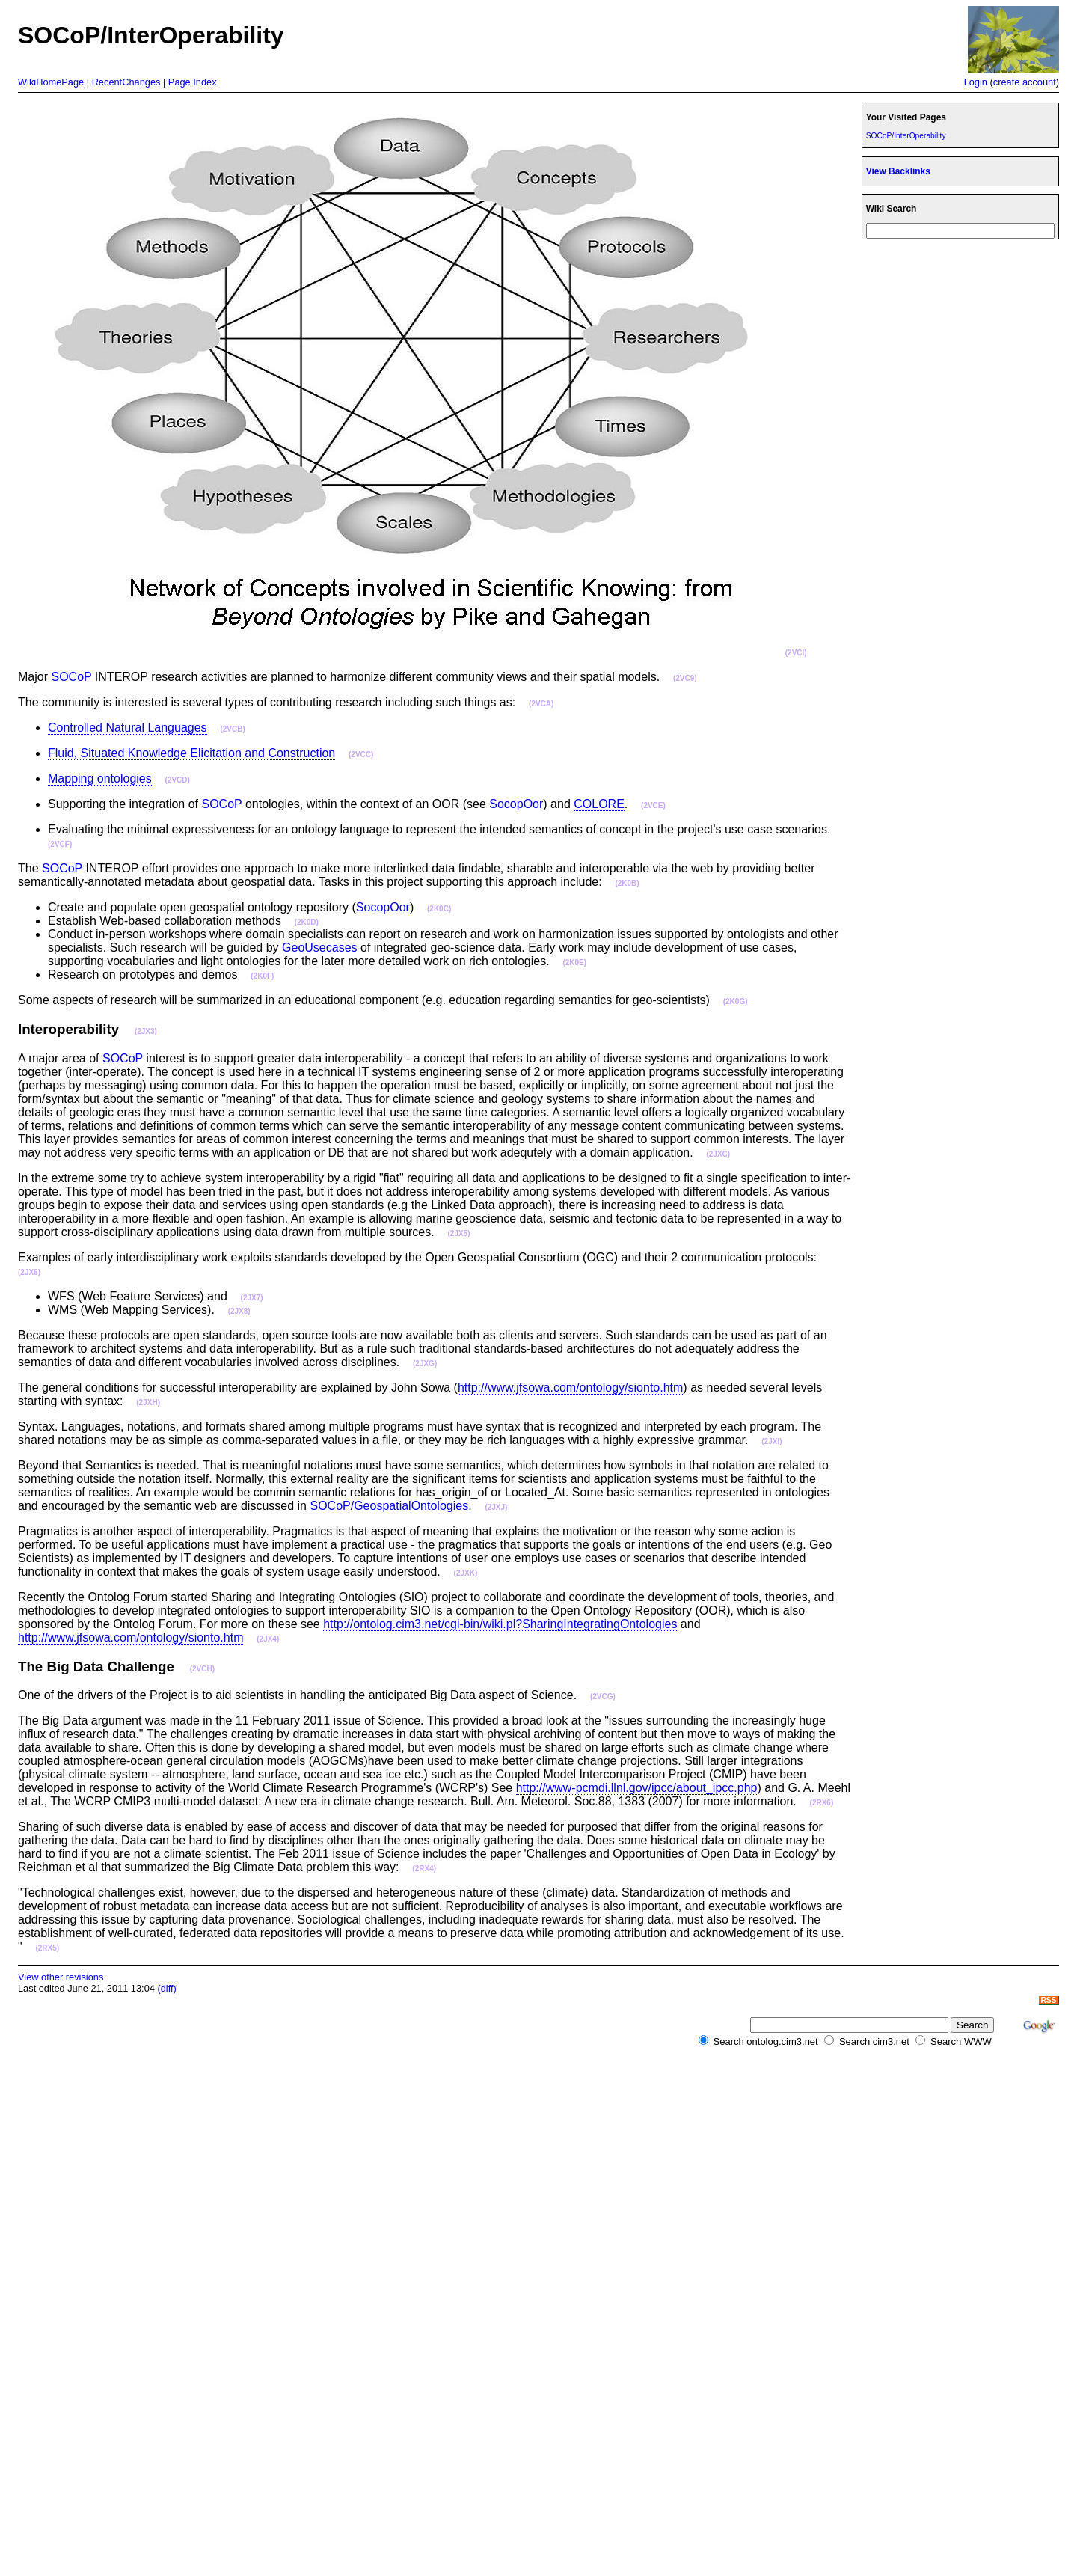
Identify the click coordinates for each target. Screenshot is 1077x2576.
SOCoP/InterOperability (906, 136)
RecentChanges (126, 82)
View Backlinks (898, 171)
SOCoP (71, 676)
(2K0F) (262, 976)
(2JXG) (425, 1363)
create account (1024, 82)
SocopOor (516, 804)
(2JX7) (252, 1298)
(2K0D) (307, 922)
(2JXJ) (496, 1507)
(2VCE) (653, 805)
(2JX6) (29, 1272)
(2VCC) (361, 754)
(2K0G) (735, 1001)
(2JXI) (771, 1441)
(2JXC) (718, 1154)
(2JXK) (466, 1573)
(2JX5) (458, 1233)
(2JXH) (148, 1402)
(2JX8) (239, 1311)
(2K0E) (574, 962)
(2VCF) (60, 844)
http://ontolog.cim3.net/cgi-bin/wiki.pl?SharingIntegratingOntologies (500, 1624)
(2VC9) (685, 678)
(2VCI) (796, 653)
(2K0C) (439, 909)
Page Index (192, 82)
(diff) (166, 1988)
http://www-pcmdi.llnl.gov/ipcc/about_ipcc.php (637, 1787)
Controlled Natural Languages (127, 727)
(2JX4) (268, 1639)
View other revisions (60, 1977)
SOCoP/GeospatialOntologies (389, 1505)
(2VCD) (177, 780)
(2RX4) (424, 1868)
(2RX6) (822, 1803)
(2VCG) (603, 1696)
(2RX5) (47, 1948)
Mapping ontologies (100, 778)
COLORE (599, 804)
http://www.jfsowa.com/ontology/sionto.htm (570, 1387)
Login (975, 82)
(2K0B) (627, 883)
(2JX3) (146, 1031)
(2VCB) (232, 729)
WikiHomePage (51, 82)
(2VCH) (202, 1669)
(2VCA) (541, 704)
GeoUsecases (320, 947)
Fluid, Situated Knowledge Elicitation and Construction (191, 753)
